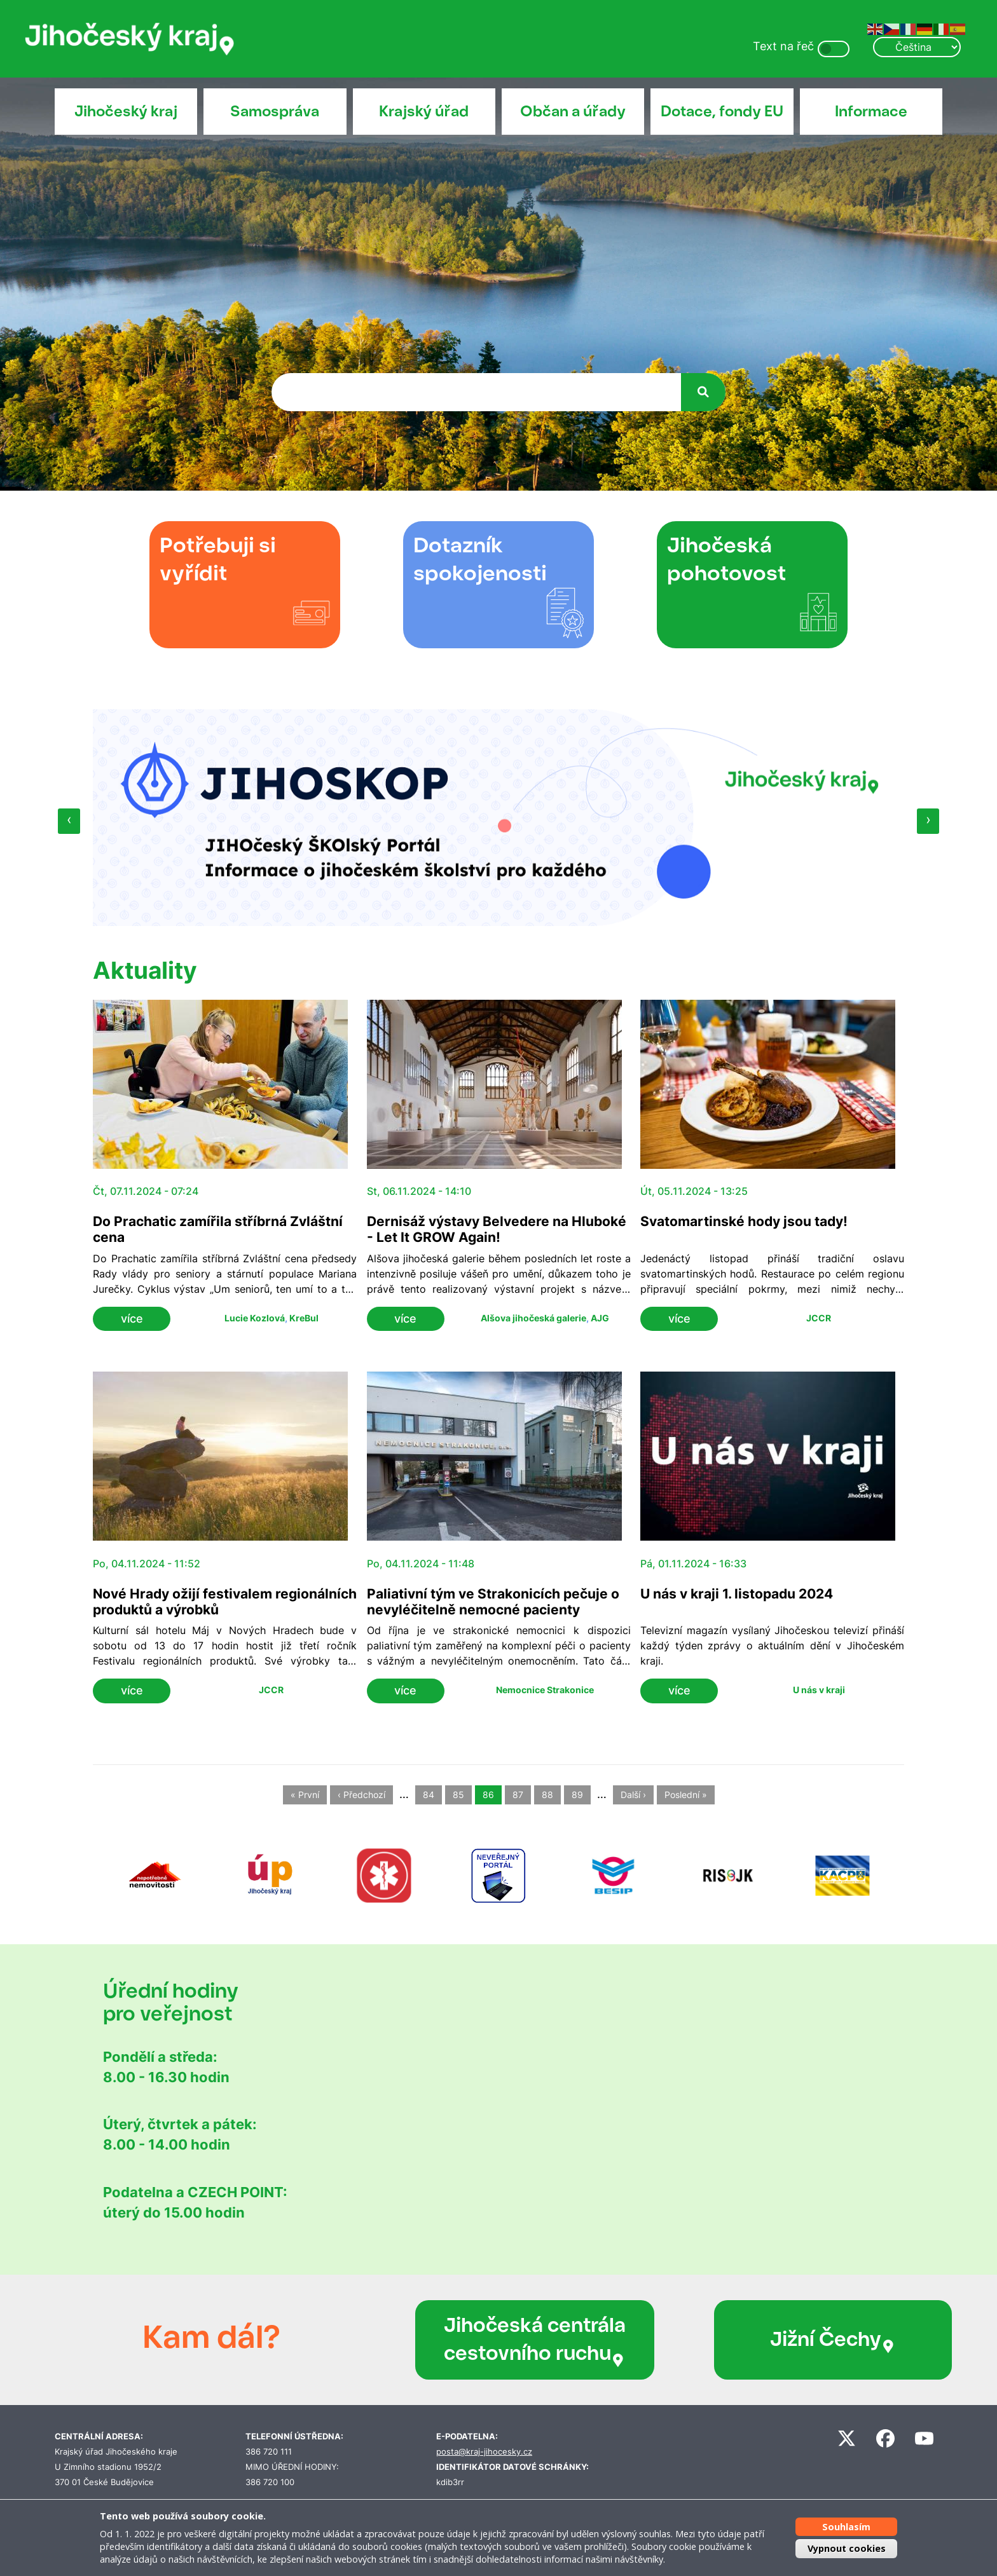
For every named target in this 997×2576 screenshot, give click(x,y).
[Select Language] (917, 47)
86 (488, 1795)
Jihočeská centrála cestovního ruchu (501, 2340)
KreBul (304, 1317)
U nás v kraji (819, 1689)
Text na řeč (783, 46)
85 (458, 1795)
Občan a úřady (573, 111)
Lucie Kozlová (254, 1317)
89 (577, 1795)
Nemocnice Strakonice (545, 1689)
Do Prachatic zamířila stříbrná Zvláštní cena (218, 1229)
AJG (600, 1317)
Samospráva (274, 111)
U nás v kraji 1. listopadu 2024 (736, 1594)
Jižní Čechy (752, 2339)
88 (547, 1795)
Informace (871, 111)
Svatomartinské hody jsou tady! (744, 1221)
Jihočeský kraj (125, 111)
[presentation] (69, 821)
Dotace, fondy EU (722, 111)
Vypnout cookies (847, 2548)
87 (517, 1795)
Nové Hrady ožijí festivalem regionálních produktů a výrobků (225, 1602)
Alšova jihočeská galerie (533, 1317)
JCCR (818, 1317)
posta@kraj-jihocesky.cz (484, 2452)
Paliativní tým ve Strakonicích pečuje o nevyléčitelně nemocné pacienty (493, 1602)
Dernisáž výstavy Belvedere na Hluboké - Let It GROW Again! (496, 1229)
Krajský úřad (424, 111)
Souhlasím (846, 2527)
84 (428, 1795)
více (132, 1318)
